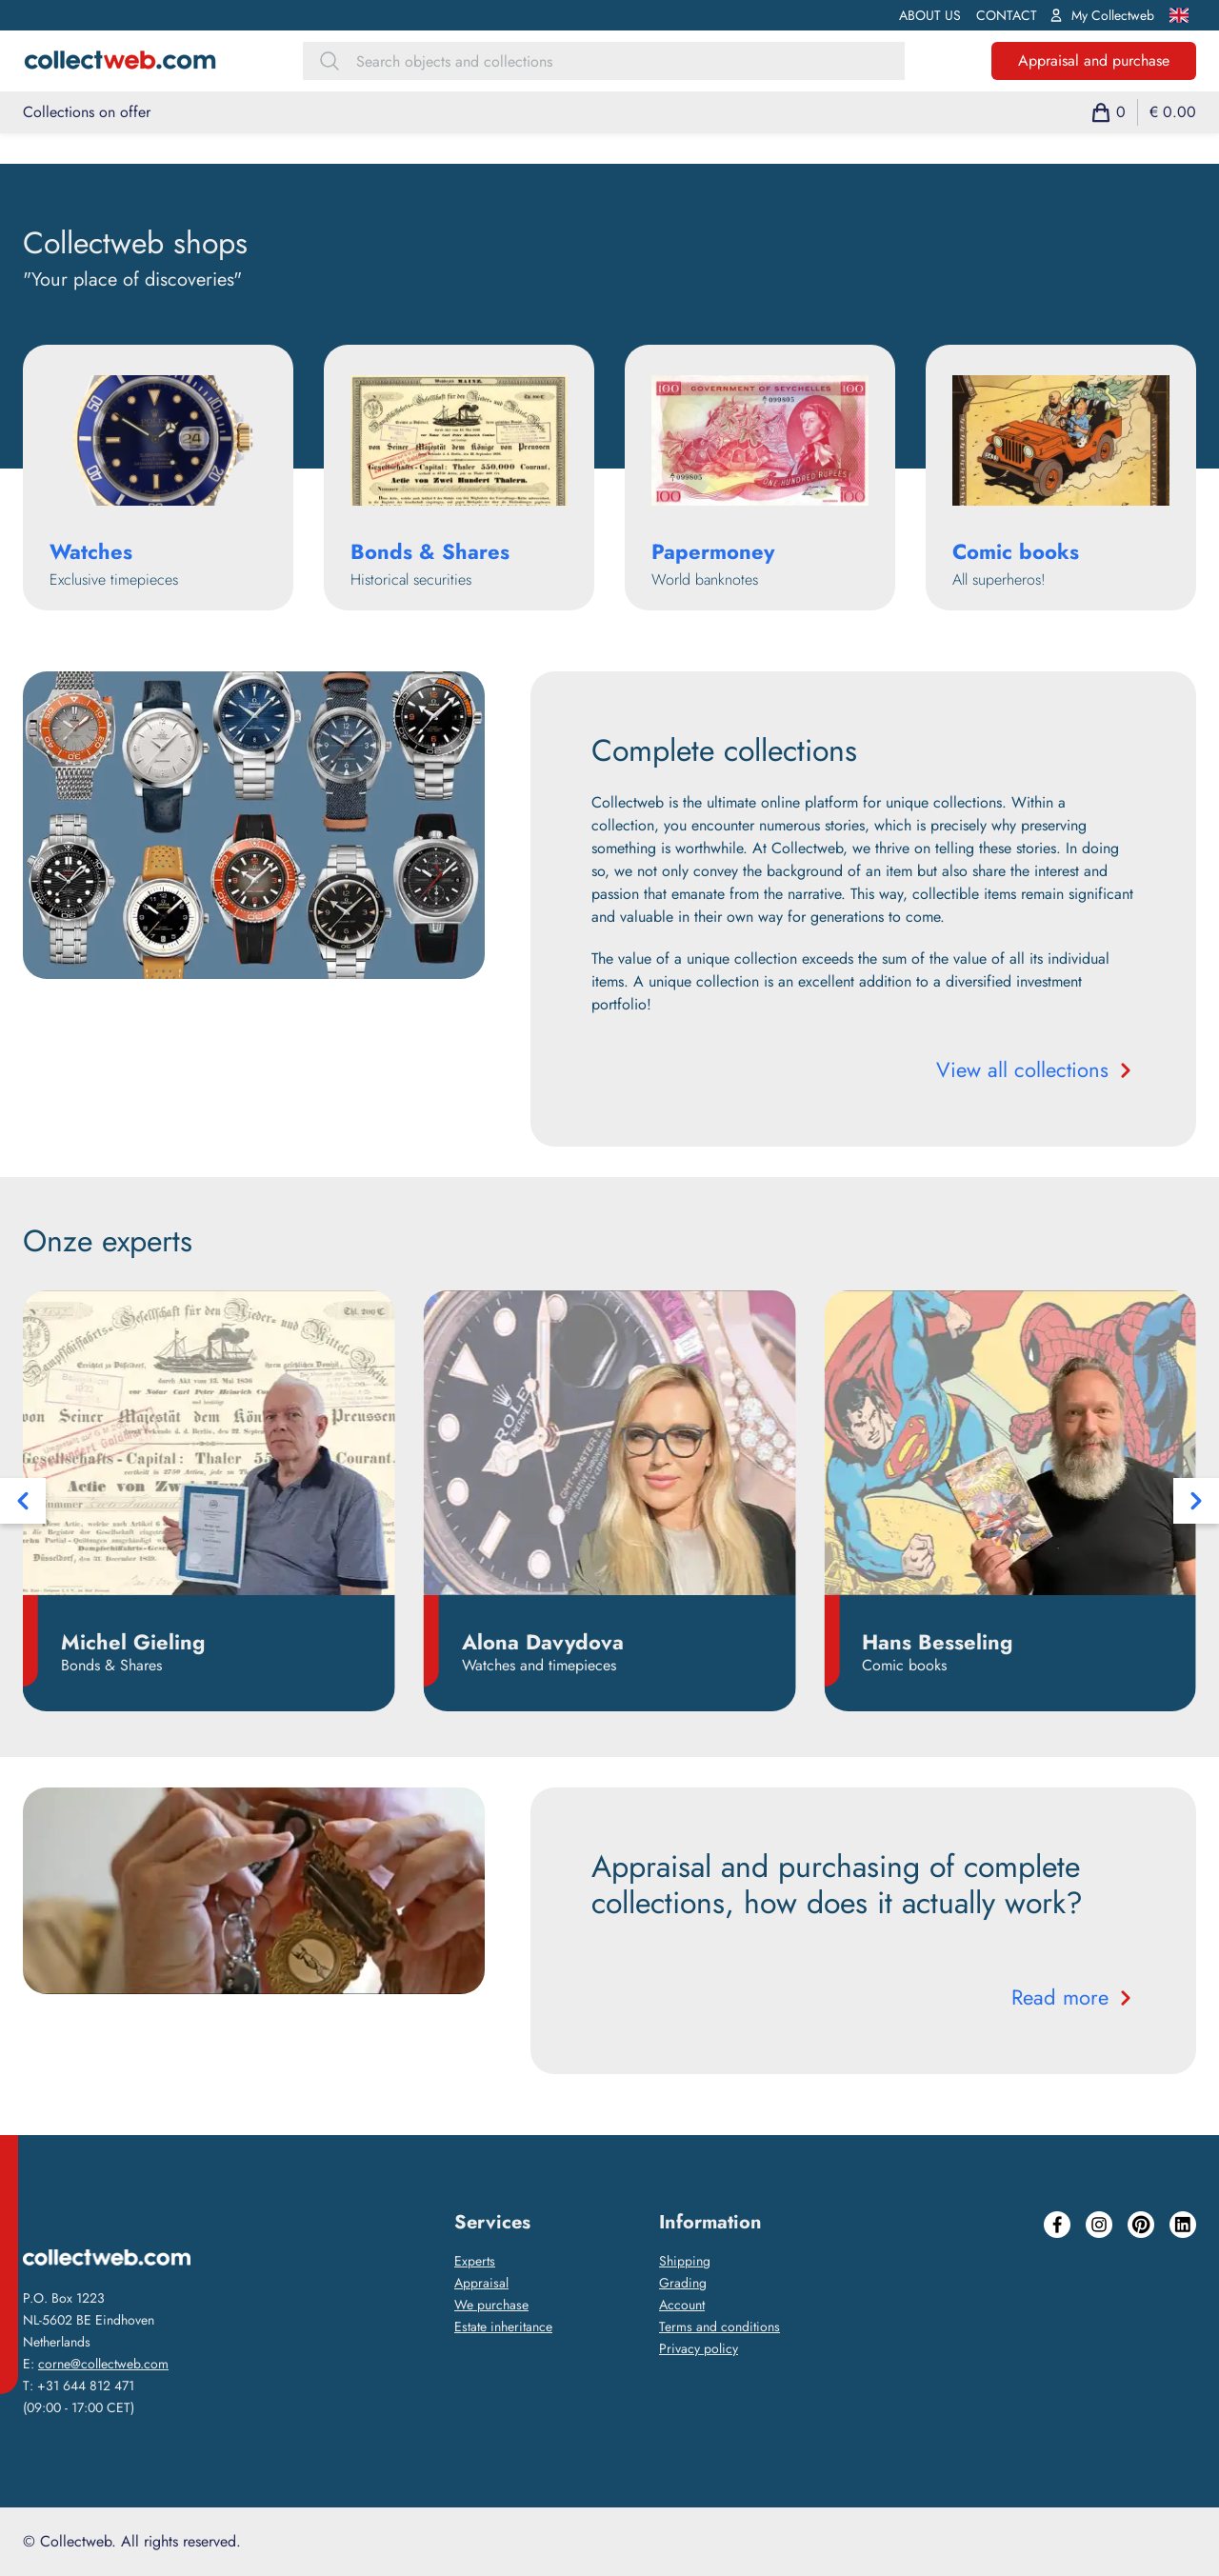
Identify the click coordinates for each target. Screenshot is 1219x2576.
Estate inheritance (503, 2326)
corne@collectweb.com (103, 2363)
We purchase (491, 2304)
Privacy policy (698, 2348)
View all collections (1035, 1069)
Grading (683, 2282)
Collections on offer (86, 112)
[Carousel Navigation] (609, 1501)
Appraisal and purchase (1093, 60)
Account (682, 2304)
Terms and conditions (719, 2326)
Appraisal (481, 2282)
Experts (474, 2260)
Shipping (684, 2260)
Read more (1073, 1997)
